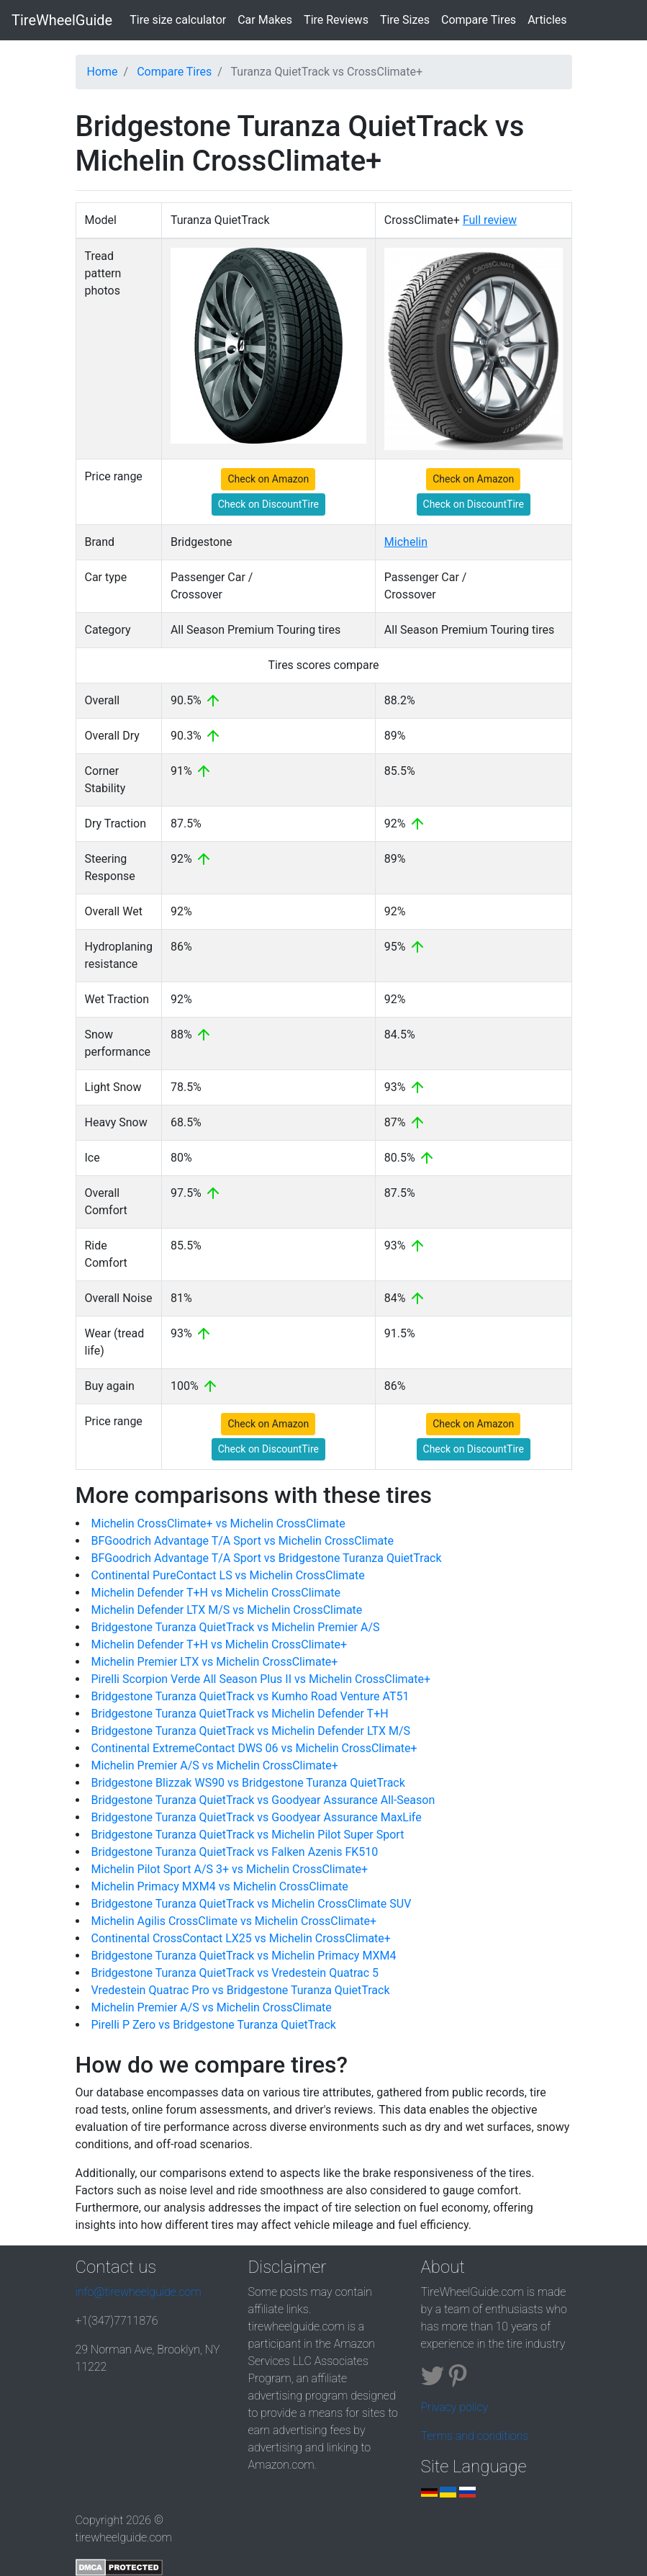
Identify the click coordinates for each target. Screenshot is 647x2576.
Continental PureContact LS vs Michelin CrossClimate (228, 1575)
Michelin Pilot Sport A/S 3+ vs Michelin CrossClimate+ (229, 1869)
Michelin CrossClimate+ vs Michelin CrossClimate (218, 1523)
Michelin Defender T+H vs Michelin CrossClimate (215, 1592)
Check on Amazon (268, 479)
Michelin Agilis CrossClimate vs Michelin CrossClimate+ (234, 1921)
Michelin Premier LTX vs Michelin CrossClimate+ (214, 1662)
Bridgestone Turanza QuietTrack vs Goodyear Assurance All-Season (263, 1800)
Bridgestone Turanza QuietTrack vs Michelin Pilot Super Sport (247, 1834)
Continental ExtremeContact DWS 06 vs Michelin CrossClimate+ (254, 1748)
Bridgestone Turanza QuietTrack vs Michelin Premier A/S (235, 1627)
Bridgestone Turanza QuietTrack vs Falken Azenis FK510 (235, 1852)
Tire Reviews (336, 20)
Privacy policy (455, 2407)
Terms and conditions (475, 2436)
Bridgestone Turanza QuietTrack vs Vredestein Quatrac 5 (235, 1973)
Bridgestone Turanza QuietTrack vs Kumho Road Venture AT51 (250, 1696)
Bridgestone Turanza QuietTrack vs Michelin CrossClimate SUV (251, 1904)
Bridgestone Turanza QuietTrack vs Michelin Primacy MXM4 (244, 1955)
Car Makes (264, 20)
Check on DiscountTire (268, 504)
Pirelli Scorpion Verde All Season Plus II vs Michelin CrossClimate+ (261, 1679)
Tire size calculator (181, 19)
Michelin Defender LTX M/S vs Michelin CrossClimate (227, 1610)
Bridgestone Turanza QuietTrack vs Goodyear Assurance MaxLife (256, 1817)
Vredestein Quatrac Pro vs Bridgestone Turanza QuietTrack (240, 1990)
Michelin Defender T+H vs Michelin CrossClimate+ (219, 1644)
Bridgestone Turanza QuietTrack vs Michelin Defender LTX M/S (251, 1731)
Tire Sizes (405, 20)
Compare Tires (478, 20)
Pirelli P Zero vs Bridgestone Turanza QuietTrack (213, 2025)
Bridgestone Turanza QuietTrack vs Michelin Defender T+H (240, 1713)
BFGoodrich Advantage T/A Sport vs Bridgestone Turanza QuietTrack (266, 1558)
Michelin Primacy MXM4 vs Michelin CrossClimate (219, 1886)
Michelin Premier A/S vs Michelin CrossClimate (211, 2007)
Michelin (405, 542)
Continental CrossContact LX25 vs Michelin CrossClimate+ (241, 1938)
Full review (490, 220)
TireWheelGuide (62, 20)
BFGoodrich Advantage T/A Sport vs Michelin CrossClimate (242, 1541)
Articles (547, 20)
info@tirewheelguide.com (139, 2292)
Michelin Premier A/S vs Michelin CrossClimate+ (214, 1765)
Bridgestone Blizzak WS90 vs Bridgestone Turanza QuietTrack (248, 1783)
